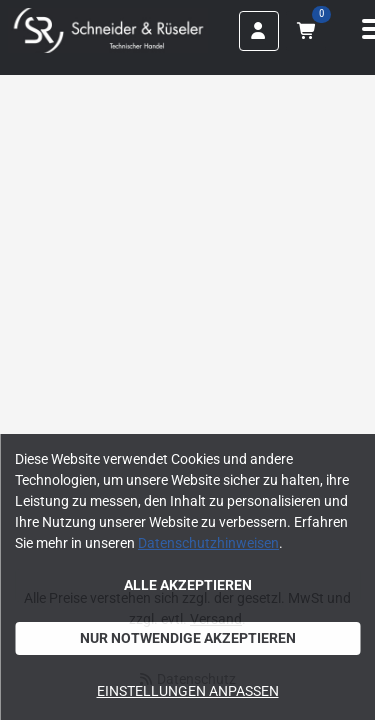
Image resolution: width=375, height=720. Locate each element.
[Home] (108, 30)
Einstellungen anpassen (188, 691)
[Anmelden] (259, 31)
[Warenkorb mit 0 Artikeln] (306, 31)
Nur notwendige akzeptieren (188, 638)
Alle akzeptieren (188, 585)
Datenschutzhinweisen (208, 543)
